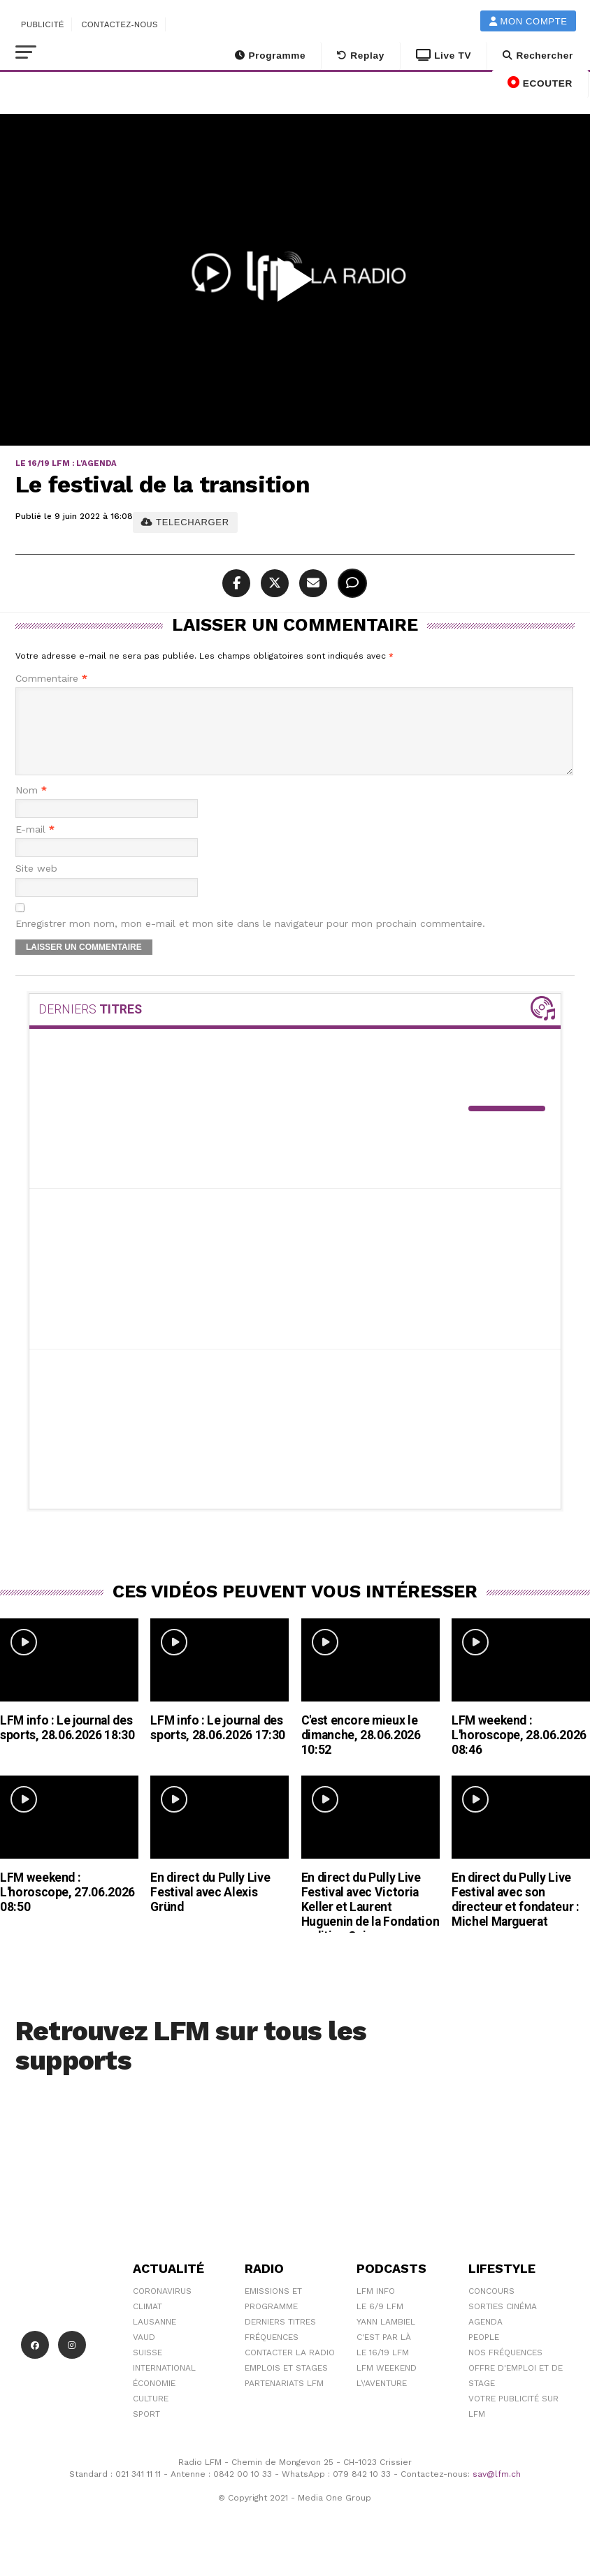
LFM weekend (387, 2385)
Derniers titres (280, 2338)
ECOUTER (540, 82)
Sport (146, 2431)
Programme (270, 55)
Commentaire (51, 678)
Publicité (42, 24)
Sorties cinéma (502, 2323)
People (483, 2354)
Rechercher (538, 55)
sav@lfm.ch (497, 2491)
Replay (360, 55)
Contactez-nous (119, 24)
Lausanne (154, 2338)
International (164, 2385)
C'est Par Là (384, 2354)
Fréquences (271, 2354)
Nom (31, 807)
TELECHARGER (185, 522)
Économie (154, 2400)
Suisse (147, 2369)
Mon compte (528, 21)
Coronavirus (162, 2308)
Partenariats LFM (284, 2400)
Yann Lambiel (386, 2338)
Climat (147, 2323)
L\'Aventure (382, 2400)
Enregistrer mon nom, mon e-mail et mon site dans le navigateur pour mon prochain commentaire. (250, 940)
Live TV (443, 55)
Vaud (144, 2354)
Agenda (485, 2338)
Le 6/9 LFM (380, 2323)
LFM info (376, 2308)
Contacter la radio (290, 2369)
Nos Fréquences (505, 2369)
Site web (36, 885)
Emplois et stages (286, 2385)
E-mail (35, 846)
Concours (491, 2308)
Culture (150, 2415)
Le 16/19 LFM (383, 2369)
